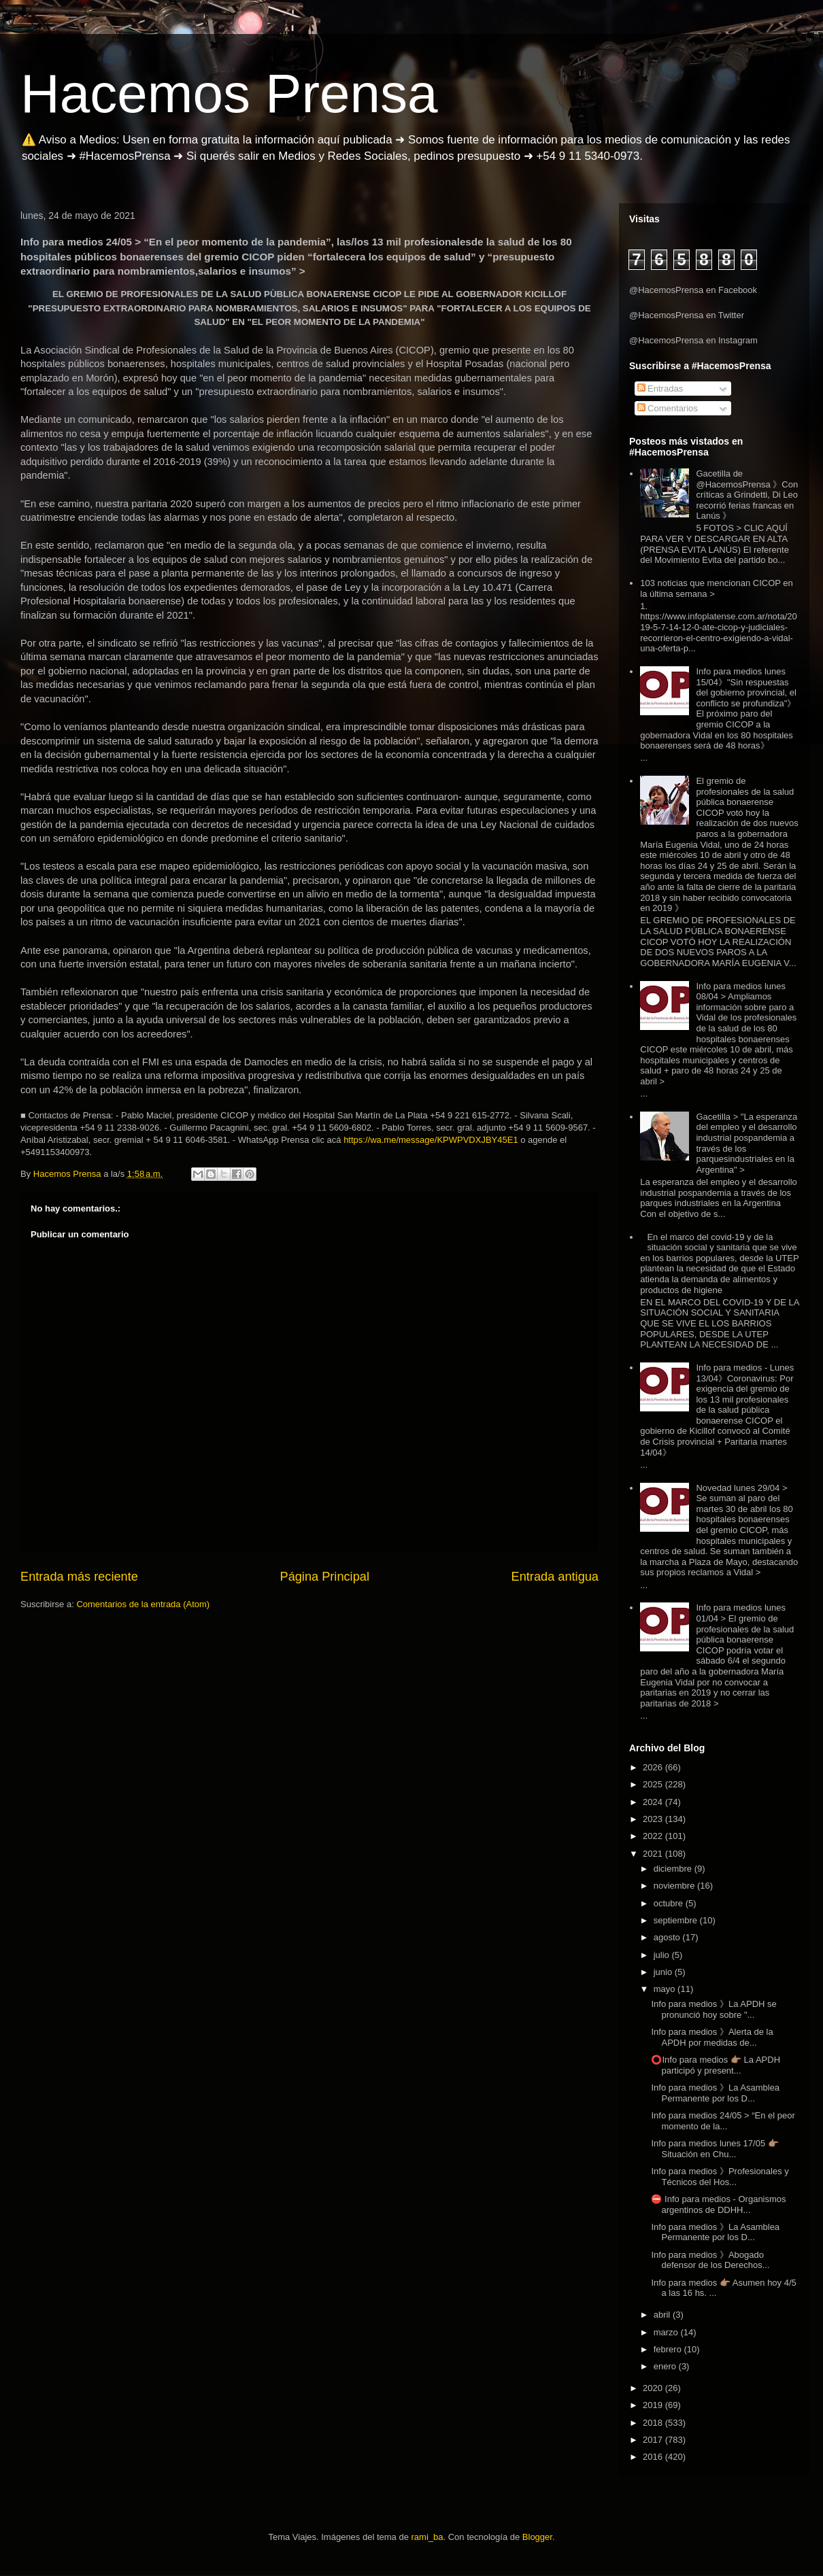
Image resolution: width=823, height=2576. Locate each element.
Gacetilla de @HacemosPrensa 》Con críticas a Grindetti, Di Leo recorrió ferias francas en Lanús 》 (747, 494)
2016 (654, 2457)
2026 (654, 1767)
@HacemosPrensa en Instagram (693, 340)
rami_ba (427, 2537)
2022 (654, 1836)
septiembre (677, 1920)
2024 (654, 1802)
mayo (665, 1989)
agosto (668, 1937)
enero (666, 2366)
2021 (654, 1854)
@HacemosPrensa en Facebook (693, 290)
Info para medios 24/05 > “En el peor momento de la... (722, 2120)
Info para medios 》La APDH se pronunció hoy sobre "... (713, 2009)
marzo (667, 2332)
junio (664, 1972)
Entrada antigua (555, 1576)
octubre (670, 1903)
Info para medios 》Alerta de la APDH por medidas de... (712, 2037)
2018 (654, 2423)
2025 (654, 1784)
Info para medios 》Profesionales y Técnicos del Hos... (719, 2176)
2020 (654, 2388)
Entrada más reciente (79, 1576)
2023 (654, 1819)
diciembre (674, 1869)
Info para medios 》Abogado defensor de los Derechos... (710, 2260)
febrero (669, 2349)
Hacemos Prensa (229, 93)
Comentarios (667, 408)
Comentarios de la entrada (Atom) (142, 1604)
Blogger (537, 2537)
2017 (654, 2440)
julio (663, 1955)
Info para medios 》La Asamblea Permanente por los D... (715, 2092)
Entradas (660, 388)
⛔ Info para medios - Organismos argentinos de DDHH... (718, 2204)
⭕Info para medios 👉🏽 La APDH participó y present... (715, 2065)
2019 (654, 2405)
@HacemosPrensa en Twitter (686, 315)
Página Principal (324, 1576)
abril (663, 2314)
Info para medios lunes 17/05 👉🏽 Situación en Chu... (714, 2148)
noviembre (675, 1886)
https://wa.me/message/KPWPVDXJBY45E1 (430, 1140)
